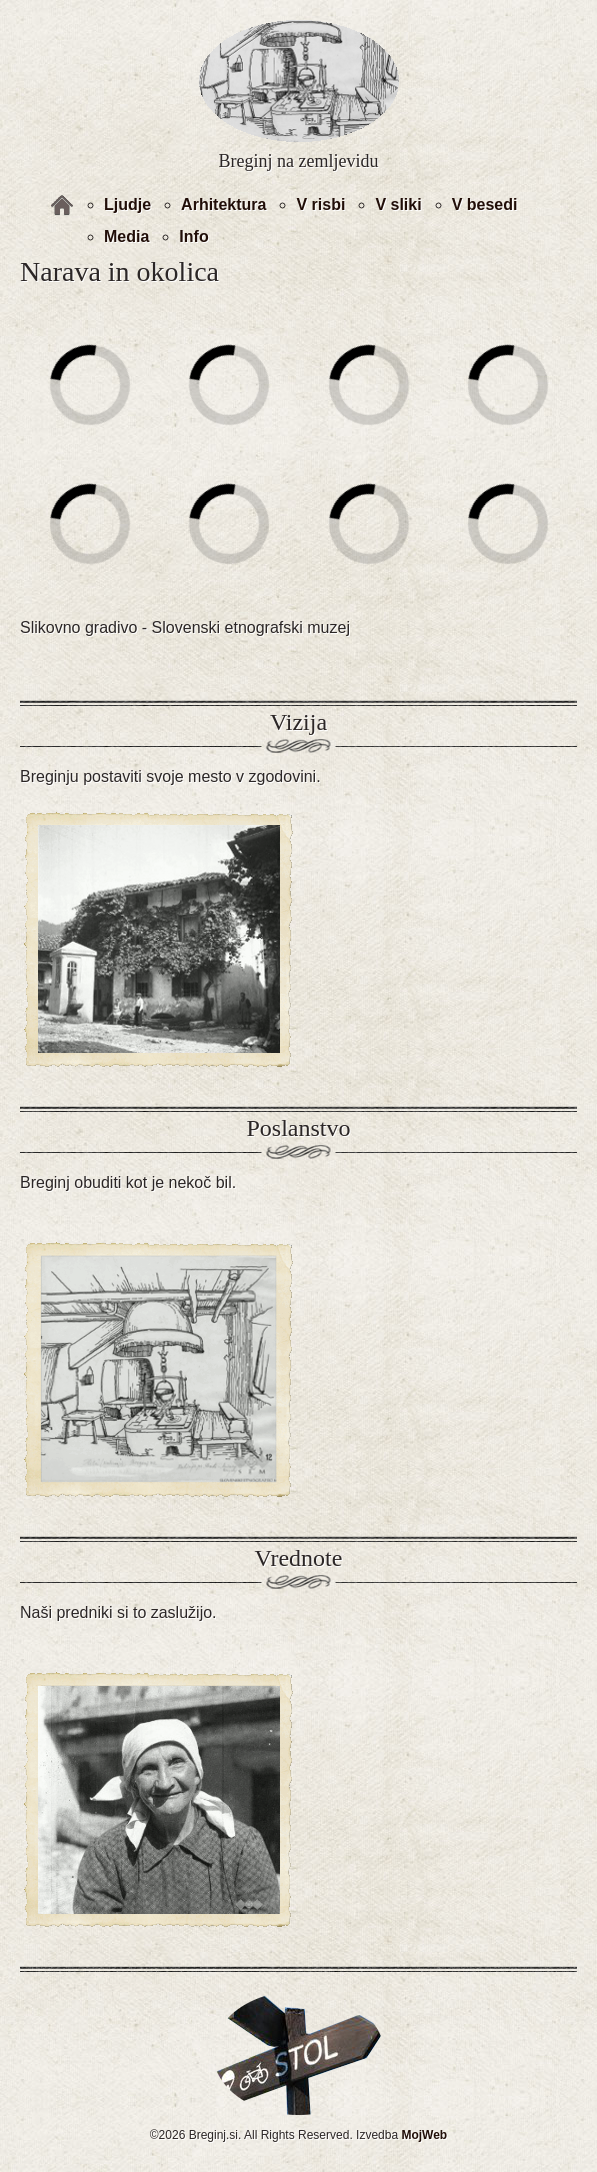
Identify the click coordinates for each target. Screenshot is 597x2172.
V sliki (398, 204)
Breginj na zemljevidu (299, 161)
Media (126, 236)
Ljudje (127, 204)
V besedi (485, 204)
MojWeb (424, 2135)
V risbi (320, 204)
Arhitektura (223, 204)
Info (193, 236)
